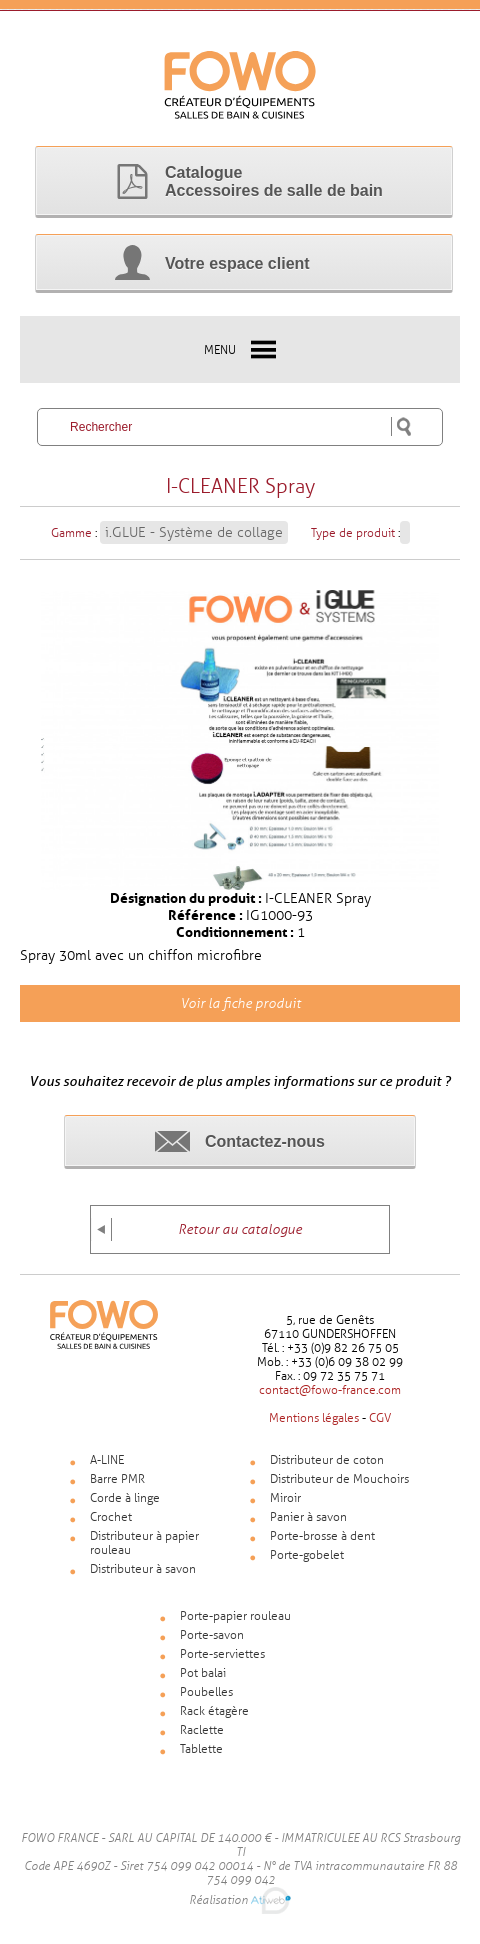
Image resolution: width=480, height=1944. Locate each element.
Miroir (285, 1498)
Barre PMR (117, 1479)
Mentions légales (314, 1418)
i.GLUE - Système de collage (194, 532)
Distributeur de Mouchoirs (339, 1479)
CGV (380, 1418)
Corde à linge (125, 1498)
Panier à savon (308, 1517)
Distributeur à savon (143, 1569)
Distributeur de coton (327, 1460)
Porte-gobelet (307, 1555)
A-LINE (107, 1460)
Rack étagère (214, 1711)
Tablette (201, 1749)
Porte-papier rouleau (235, 1616)
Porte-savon (212, 1635)
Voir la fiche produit (240, 1003)
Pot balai (203, 1673)
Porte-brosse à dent (322, 1536)
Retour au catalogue (240, 1229)
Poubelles (206, 1692)
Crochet (111, 1517)
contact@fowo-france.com (330, 1390)
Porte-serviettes (222, 1654)
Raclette (202, 1730)
